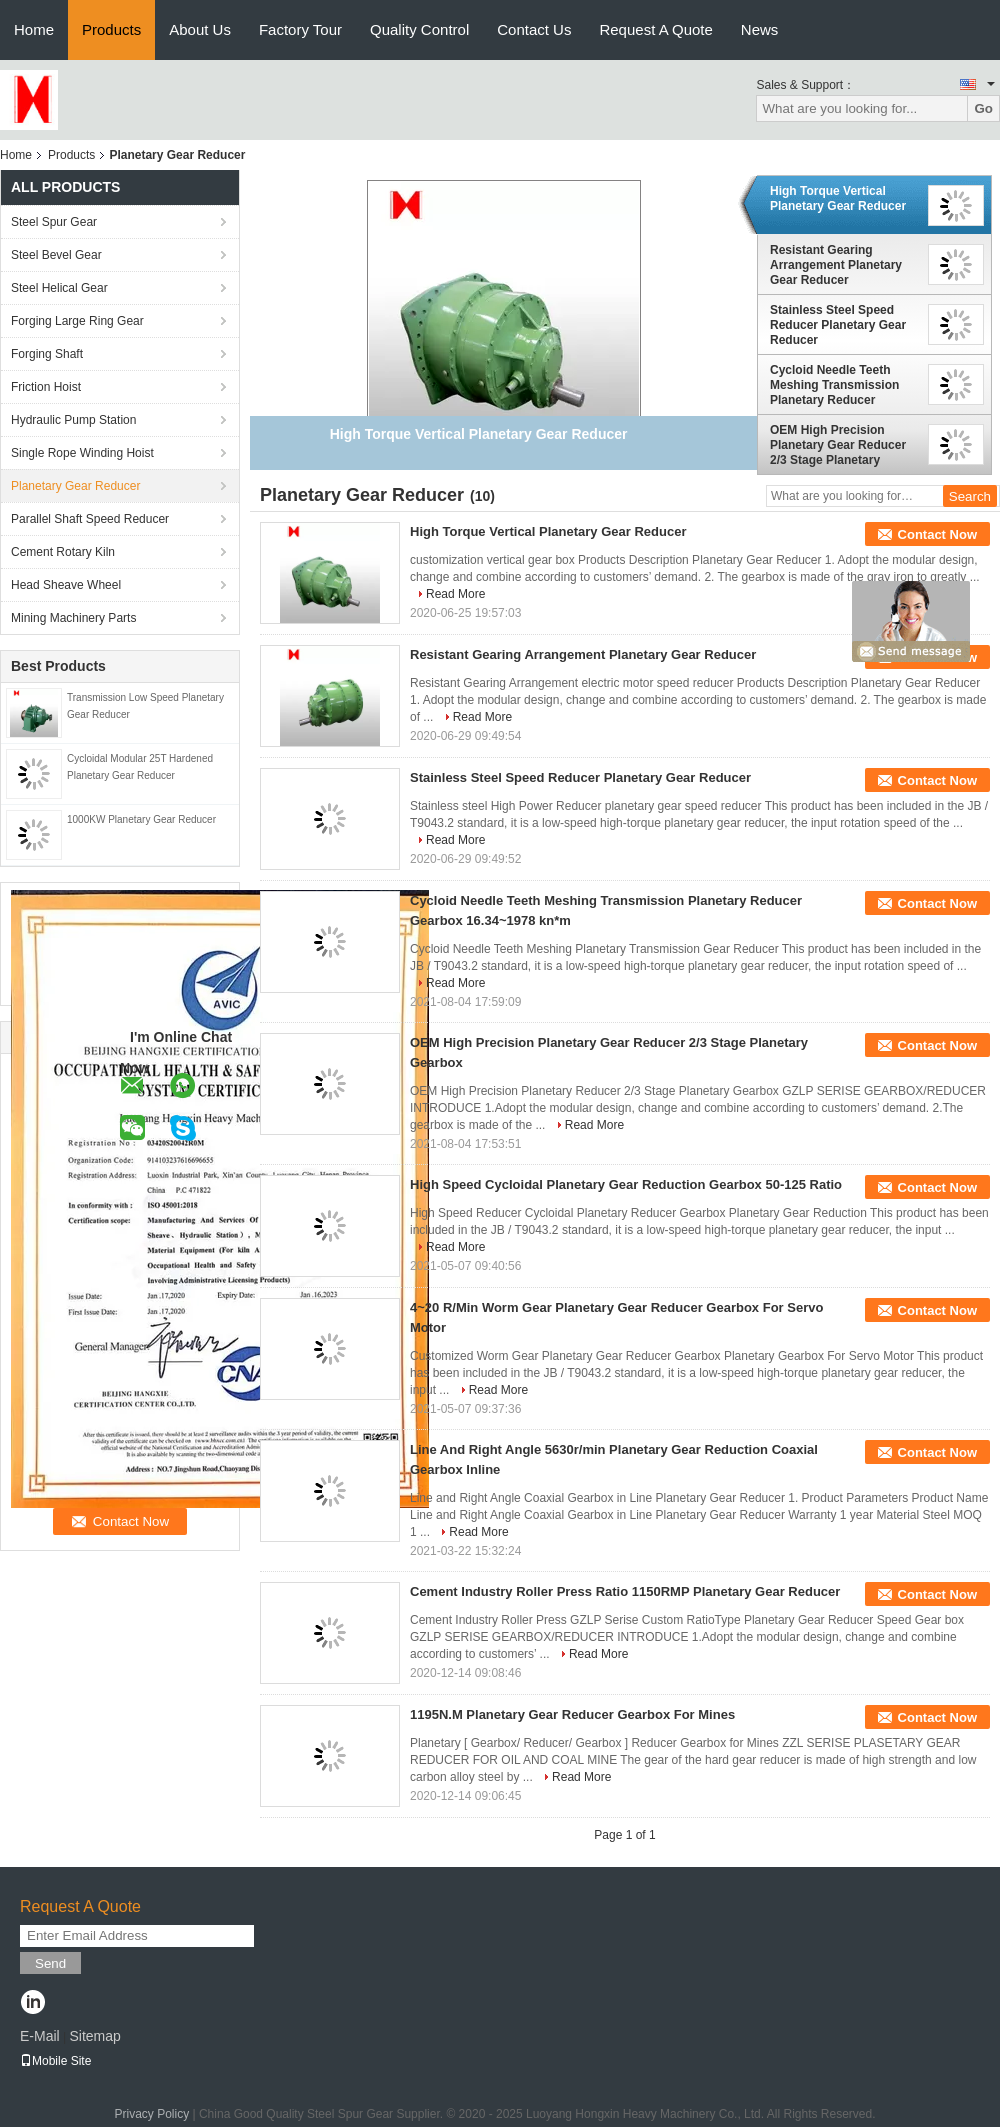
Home (34, 29)
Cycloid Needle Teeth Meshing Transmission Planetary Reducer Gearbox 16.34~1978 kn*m (844, 385)
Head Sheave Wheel (66, 585)
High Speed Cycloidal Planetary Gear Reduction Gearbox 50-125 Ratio (626, 1184)
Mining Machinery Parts (73, 618)
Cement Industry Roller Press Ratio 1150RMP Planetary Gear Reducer (625, 1591)
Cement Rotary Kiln (63, 552)
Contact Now (937, 534)
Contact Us (534, 29)
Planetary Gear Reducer (75, 486)
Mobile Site (55, 2061)
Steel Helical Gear (59, 288)
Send (50, 1963)
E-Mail (40, 2036)
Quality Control (419, 29)
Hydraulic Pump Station (73, 420)
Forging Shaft (47, 354)
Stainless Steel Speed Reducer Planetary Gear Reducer (838, 325)
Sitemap (94, 2036)
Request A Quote (655, 29)
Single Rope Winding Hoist (82, 453)
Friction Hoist (46, 387)
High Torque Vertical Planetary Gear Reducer (838, 198)
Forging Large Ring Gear (77, 321)
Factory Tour (300, 29)
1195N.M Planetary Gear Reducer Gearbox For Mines (572, 1714)
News (760, 29)
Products (111, 29)
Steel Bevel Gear (56, 255)
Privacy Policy (151, 2114)
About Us (200, 29)
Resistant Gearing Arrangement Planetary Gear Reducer (836, 265)
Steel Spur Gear (54, 222)
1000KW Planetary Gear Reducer (141, 819)
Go (983, 108)
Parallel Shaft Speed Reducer (90, 519)
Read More (455, 594)
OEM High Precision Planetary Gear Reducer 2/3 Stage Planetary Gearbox (838, 445)
